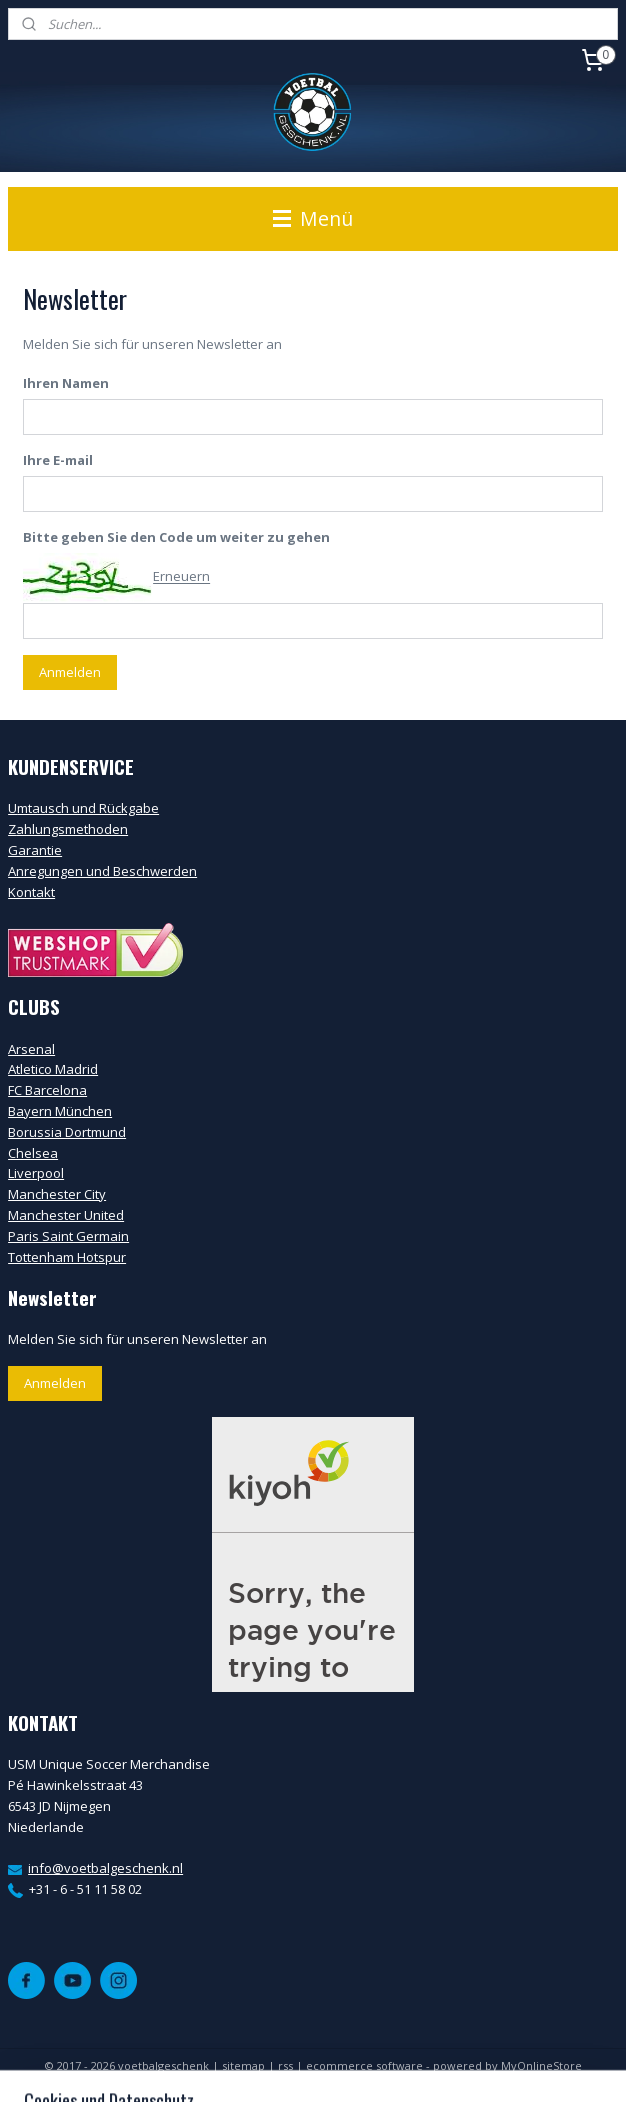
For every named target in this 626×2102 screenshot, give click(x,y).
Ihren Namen (66, 384)
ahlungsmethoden (72, 829)
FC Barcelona (47, 1090)
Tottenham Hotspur (67, 1257)
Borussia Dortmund (67, 1132)
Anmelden (70, 672)
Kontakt (31, 892)
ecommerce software (364, 2065)
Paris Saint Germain (68, 1236)
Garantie (35, 850)
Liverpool (36, 1173)
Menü (313, 218)
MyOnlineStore (541, 2065)
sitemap (243, 2065)
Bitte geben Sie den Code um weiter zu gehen (176, 537)
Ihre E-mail (58, 460)
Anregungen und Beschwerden (102, 871)
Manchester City (57, 1194)
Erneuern (181, 577)
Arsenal (31, 1049)
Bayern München (60, 1111)
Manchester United (66, 1215)
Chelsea (33, 1153)
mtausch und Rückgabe (88, 808)
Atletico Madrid (53, 1069)
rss (285, 2065)
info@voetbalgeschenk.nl (105, 1868)
